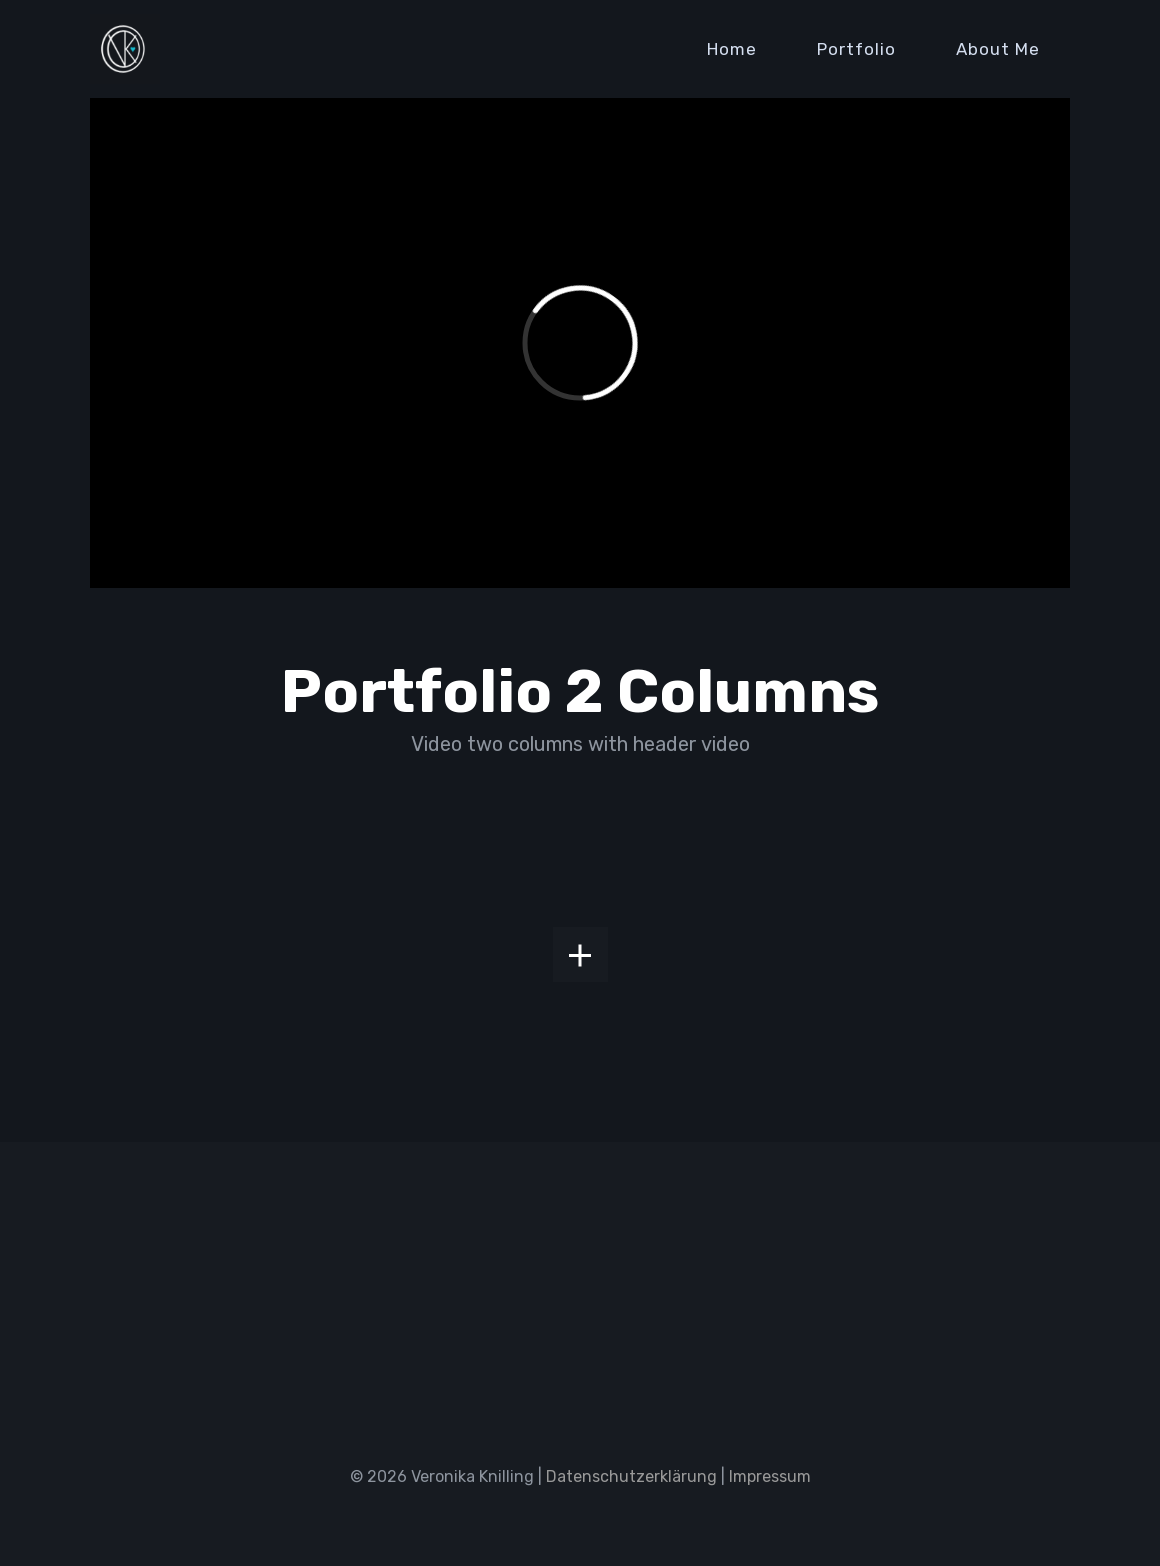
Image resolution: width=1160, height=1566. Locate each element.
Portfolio (856, 49)
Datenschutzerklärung (631, 1476)
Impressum (770, 1476)
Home (732, 49)
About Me (998, 49)
